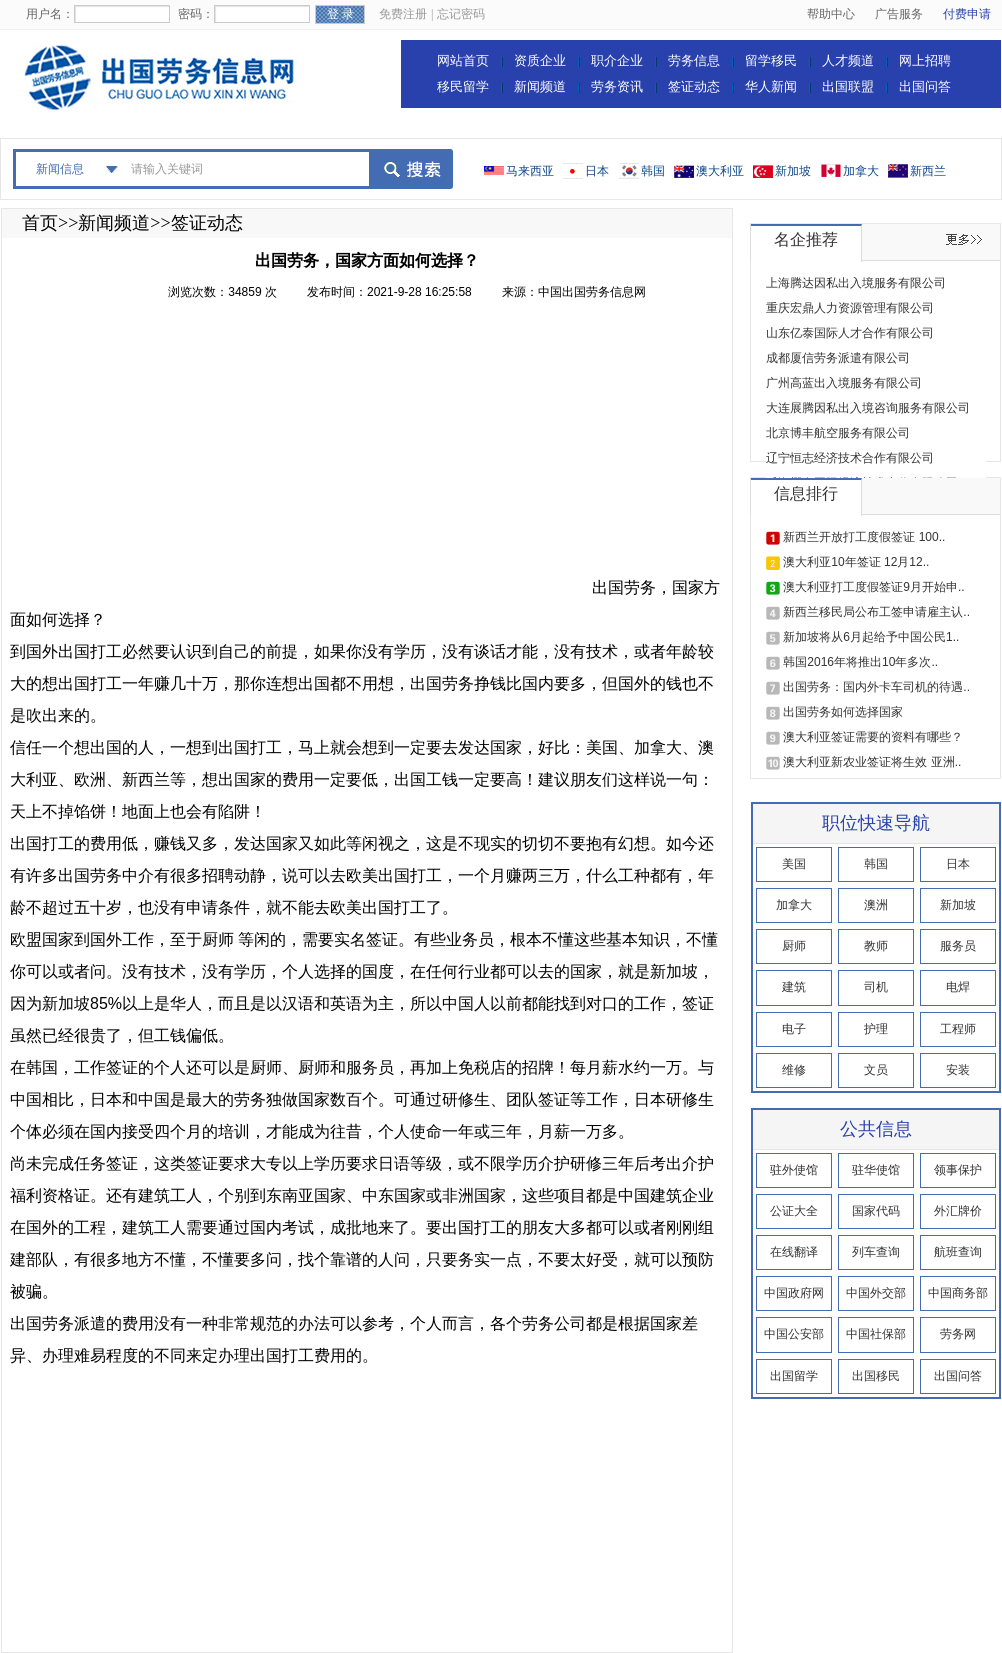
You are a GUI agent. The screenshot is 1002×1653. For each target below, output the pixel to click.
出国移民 (876, 1376)
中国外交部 (876, 1293)
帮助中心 (831, 14)
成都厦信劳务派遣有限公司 (838, 358)
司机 (876, 987)
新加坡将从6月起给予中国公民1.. (871, 637)
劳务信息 (694, 60)
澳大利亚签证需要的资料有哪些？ (873, 737)
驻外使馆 (794, 1170)
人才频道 (848, 60)
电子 (794, 1029)
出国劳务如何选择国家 (843, 712)
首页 (40, 223)
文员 (876, 1070)
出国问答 (925, 86)
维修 (794, 1070)
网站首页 (463, 60)
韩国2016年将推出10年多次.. (860, 662)
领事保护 (958, 1170)
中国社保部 (876, 1334)
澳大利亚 (720, 171)
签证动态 (694, 86)
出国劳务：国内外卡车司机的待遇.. (876, 687)
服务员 (958, 946)
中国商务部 (958, 1293)
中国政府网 (794, 1293)
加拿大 (861, 171)
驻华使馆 (876, 1170)
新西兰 (928, 171)
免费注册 (403, 14)
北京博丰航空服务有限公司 (838, 433)
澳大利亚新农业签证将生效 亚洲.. (872, 762)
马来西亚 (530, 171)
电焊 (958, 987)
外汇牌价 (958, 1211)
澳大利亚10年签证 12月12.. (856, 562)
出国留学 (794, 1376)
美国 (794, 864)
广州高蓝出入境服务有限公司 (844, 383)
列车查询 (876, 1252)
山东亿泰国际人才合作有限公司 (850, 333)
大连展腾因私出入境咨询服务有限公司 (868, 408)
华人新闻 (771, 86)
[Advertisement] (299, 453)
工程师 (958, 1029)
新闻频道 (540, 86)
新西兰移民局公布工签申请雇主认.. (876, 612)
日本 (597, 171)
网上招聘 (925, 60)
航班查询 (958, 1252)
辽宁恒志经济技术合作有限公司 (850, 458)
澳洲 (876, 905)
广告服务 (899, 14)
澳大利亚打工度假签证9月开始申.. (873, 587)
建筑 (794, 987)
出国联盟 (848, 86)
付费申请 (967, 14)
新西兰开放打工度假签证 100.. (864, 537)
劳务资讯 (617, 86)
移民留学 (463, 86)
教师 (876, 946)
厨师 (794, 946)
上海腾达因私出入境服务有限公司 (856, 283)
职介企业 (617, 60)
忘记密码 (461, 14)
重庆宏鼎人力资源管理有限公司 (850, 308)
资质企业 (540, 60)
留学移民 (771, 60)
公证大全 (794, 1211)
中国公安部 (794, 1334)
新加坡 (793, 171)
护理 (876, 1029)
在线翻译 (794, 1252)
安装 (958, 1070)
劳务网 (958, 1334)
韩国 (653, 171)
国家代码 (876, 1211)
